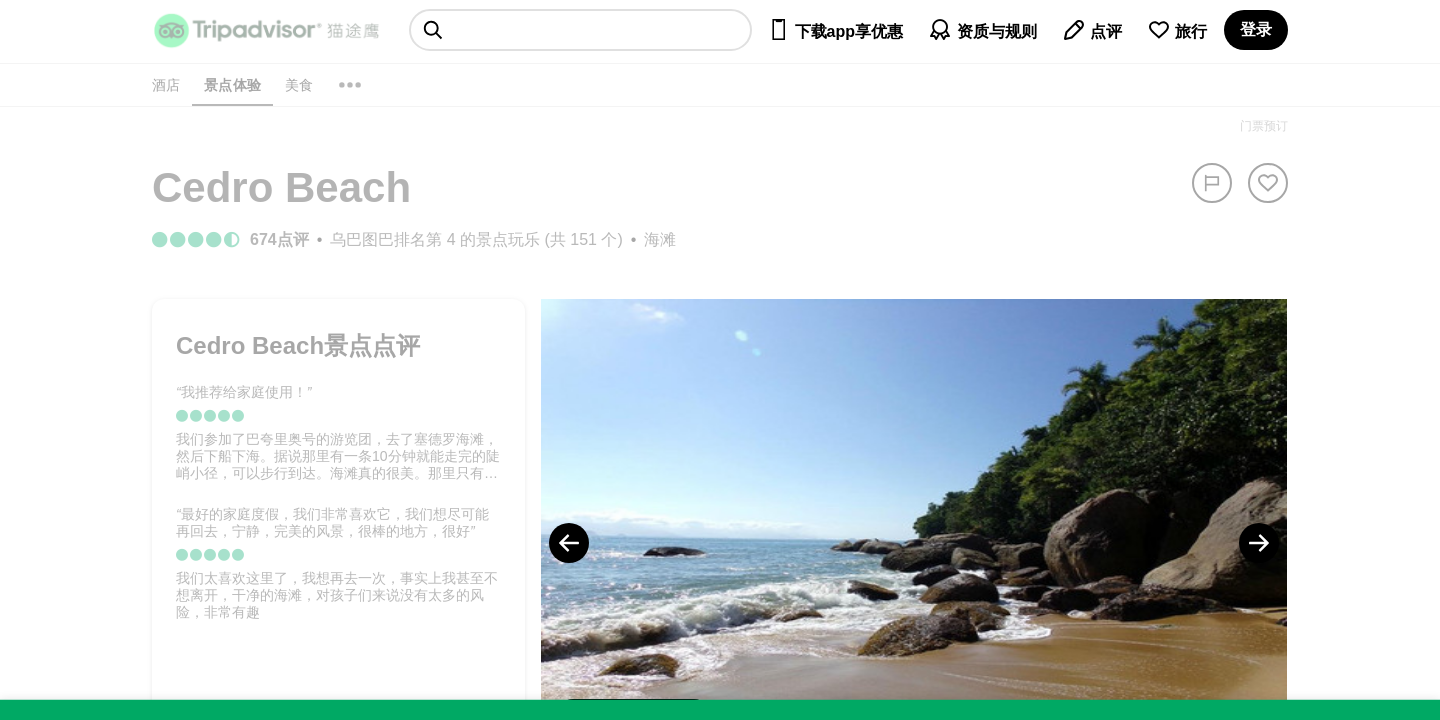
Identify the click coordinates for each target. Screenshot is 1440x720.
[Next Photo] (1259, 543)
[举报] (1212, 183)
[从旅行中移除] (1268, 183)
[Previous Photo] (569, 543)
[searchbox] (580, 30)
